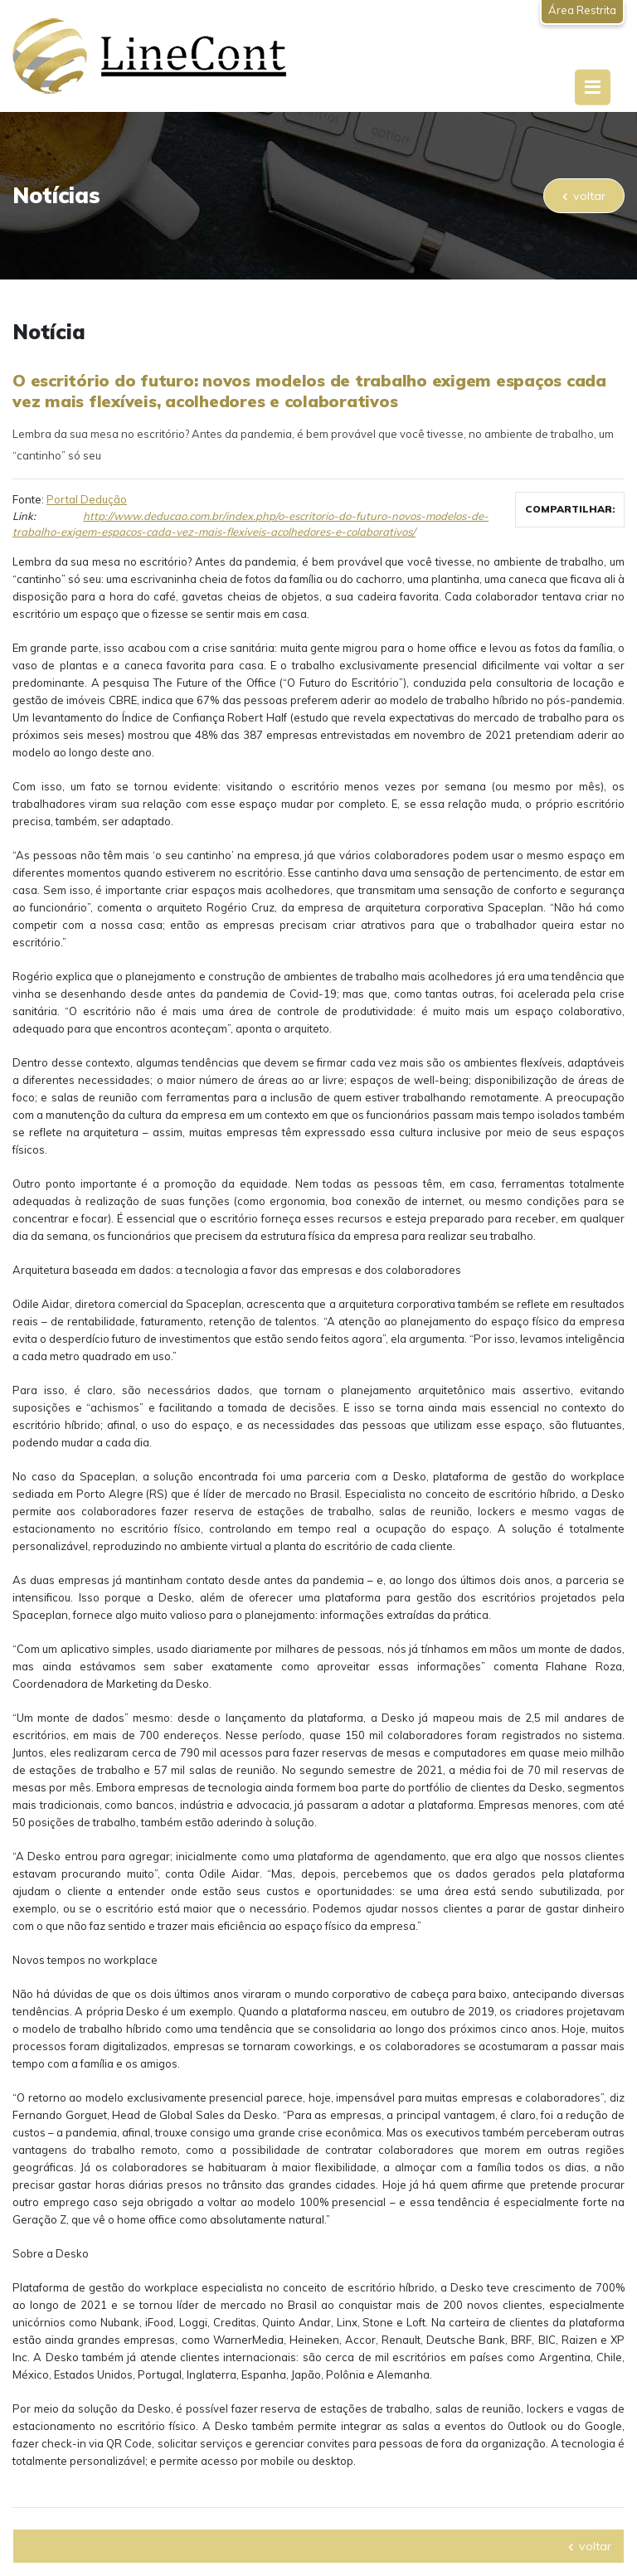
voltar (583, 195)
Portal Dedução (86, 499)
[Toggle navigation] (592, 87)
